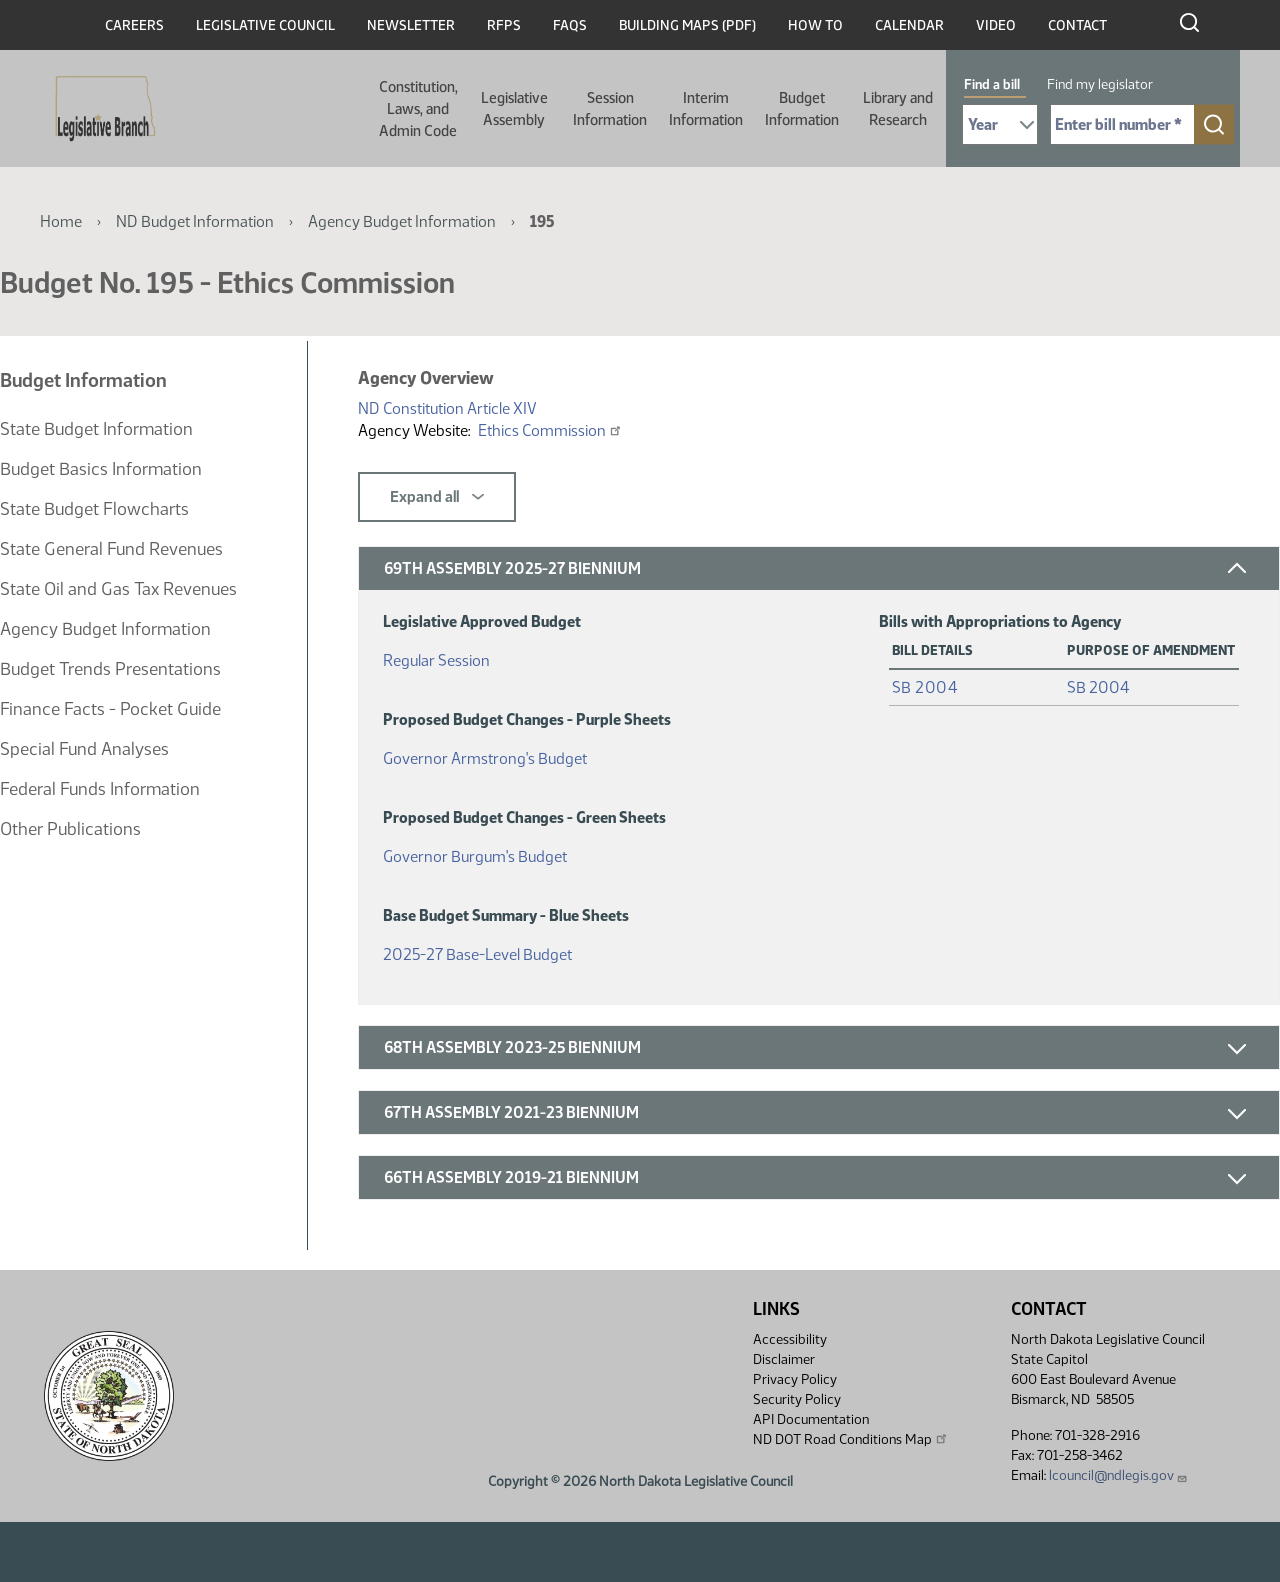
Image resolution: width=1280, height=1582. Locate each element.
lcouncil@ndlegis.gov (1118, 1475)
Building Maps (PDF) (687, 25)
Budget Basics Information (101, 469)
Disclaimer (784, 1359)
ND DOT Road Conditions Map (851, 1439)
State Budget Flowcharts (94, 509)
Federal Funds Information (100, 789)
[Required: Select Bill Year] (1000, 124)
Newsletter (411, 25)
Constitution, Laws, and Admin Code (418, 109)
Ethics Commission (550, 430)
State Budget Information (96, 429)
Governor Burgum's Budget (475, 852)
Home (61, 221)
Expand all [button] (437, 497)
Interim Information (706, 109)
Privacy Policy (795, 1379)
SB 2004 (925, 687)
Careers (134, 25)
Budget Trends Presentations (110, 669)
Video (996, 25)
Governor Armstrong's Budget (485, 754)
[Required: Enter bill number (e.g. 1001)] (1122, 124)
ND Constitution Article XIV (447, 408)
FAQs (570, 25)
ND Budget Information (195, 221)
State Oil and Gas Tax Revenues (118, 589)
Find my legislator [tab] (1100, 84)
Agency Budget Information (402, 221)
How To (815, 25)
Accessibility (790, 1339)
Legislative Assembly (514, 109)
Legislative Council (265, 25)
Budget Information (802, 109)
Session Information (610, 109)
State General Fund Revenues (111, 549)
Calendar (909, 25)
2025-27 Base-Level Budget (477, 950)
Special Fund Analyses (84, 749)
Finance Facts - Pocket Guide (110, 709)
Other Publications (70, 829)
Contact (1077, 25)
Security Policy (797, 1399)
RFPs (504, 25)
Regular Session (436, 656)
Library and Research (898, 109)
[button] (819, 568)
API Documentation (811, 1419)
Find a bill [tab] (992, 84)
